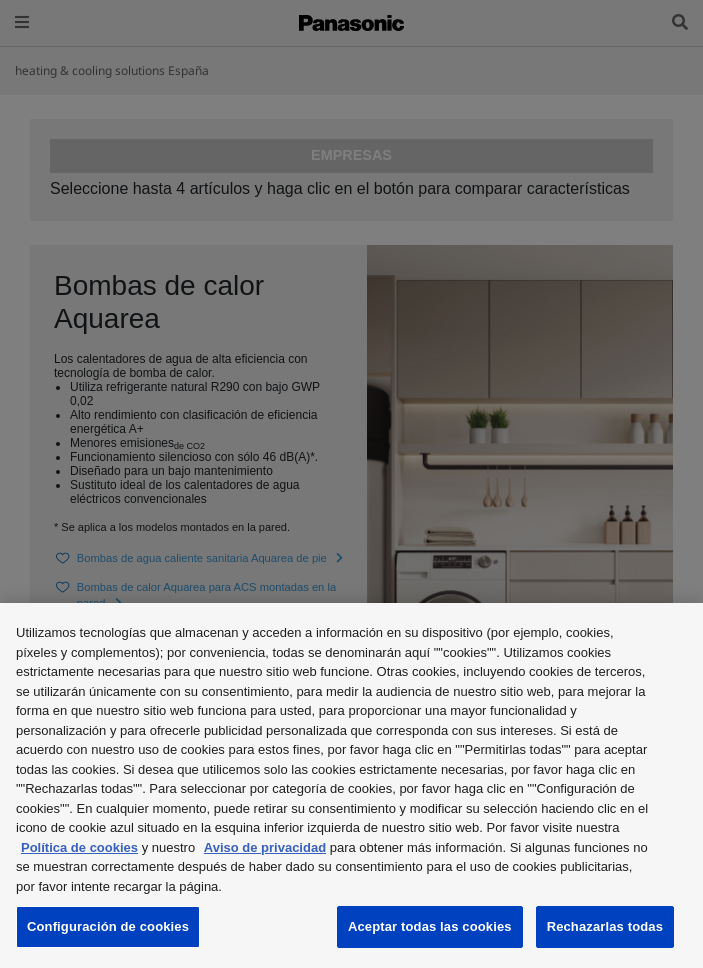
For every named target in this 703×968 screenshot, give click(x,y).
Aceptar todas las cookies (430, 926)
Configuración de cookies (108, 926)
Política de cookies (79, 847)
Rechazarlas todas (605, 926)
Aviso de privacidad (265, 847)
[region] (351, 785)
